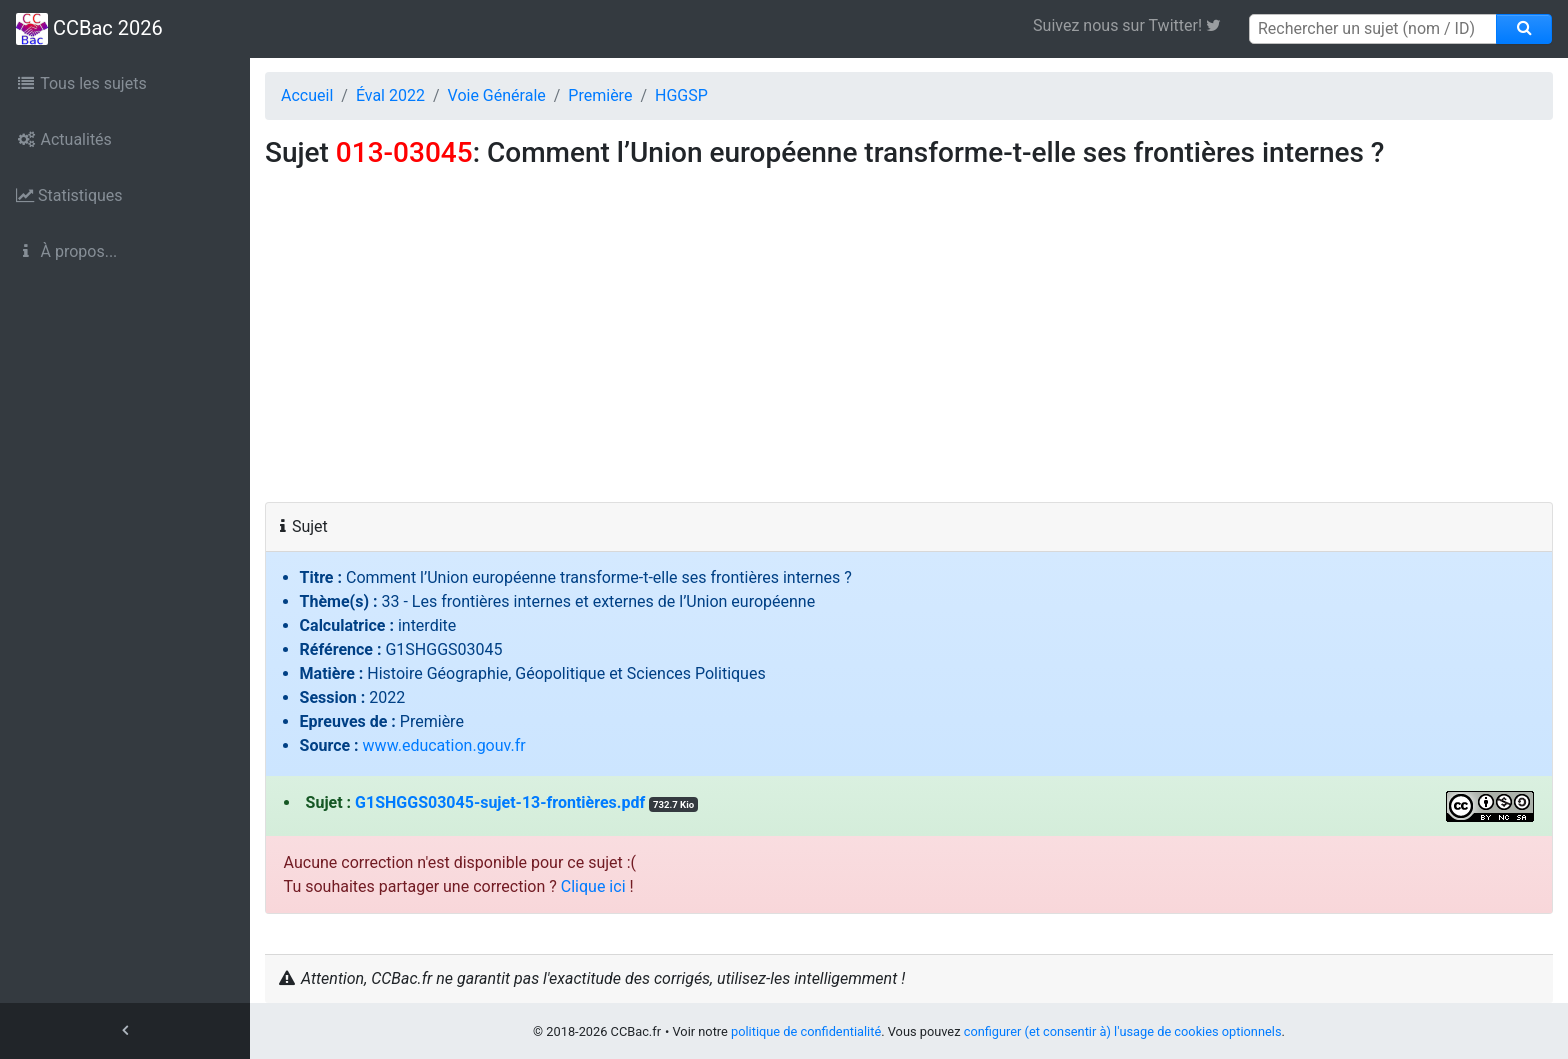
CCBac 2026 (89, 29)
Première (600, 95)
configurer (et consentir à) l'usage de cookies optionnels (1123, 1031)
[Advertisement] (909, 352)
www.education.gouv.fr (444, 745)
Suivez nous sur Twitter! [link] (1134, 25)
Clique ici (593, 886)
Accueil (307, 95)
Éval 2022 (390, 95)
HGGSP (681, 95)
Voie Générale (497, 95)
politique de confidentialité (806, 1031)
